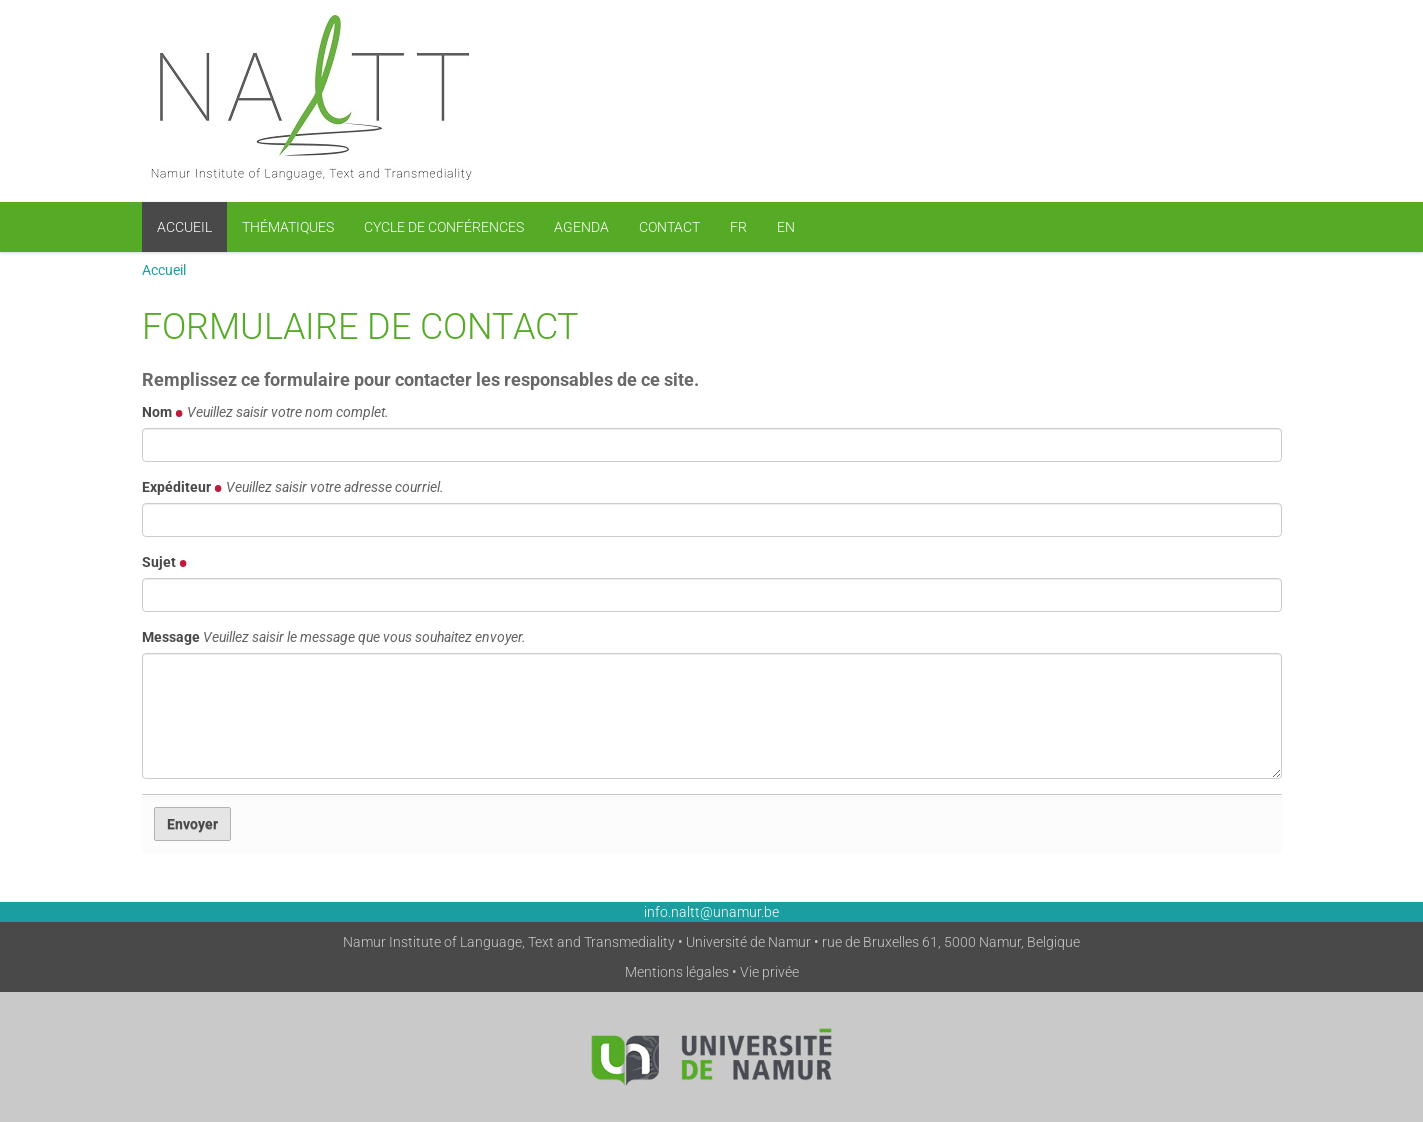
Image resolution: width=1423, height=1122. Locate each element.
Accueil (184, 227)
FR (738, 227)
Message (334, 637)
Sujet (165, 562)
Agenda (581, 227)
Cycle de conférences (444, 227)
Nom (265, 412)
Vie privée (769, 972)
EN (786, 227)
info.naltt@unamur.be (711, 912)
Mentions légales (677, 972)
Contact (669, 227)
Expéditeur (293, 487)
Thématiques (288, 227)
